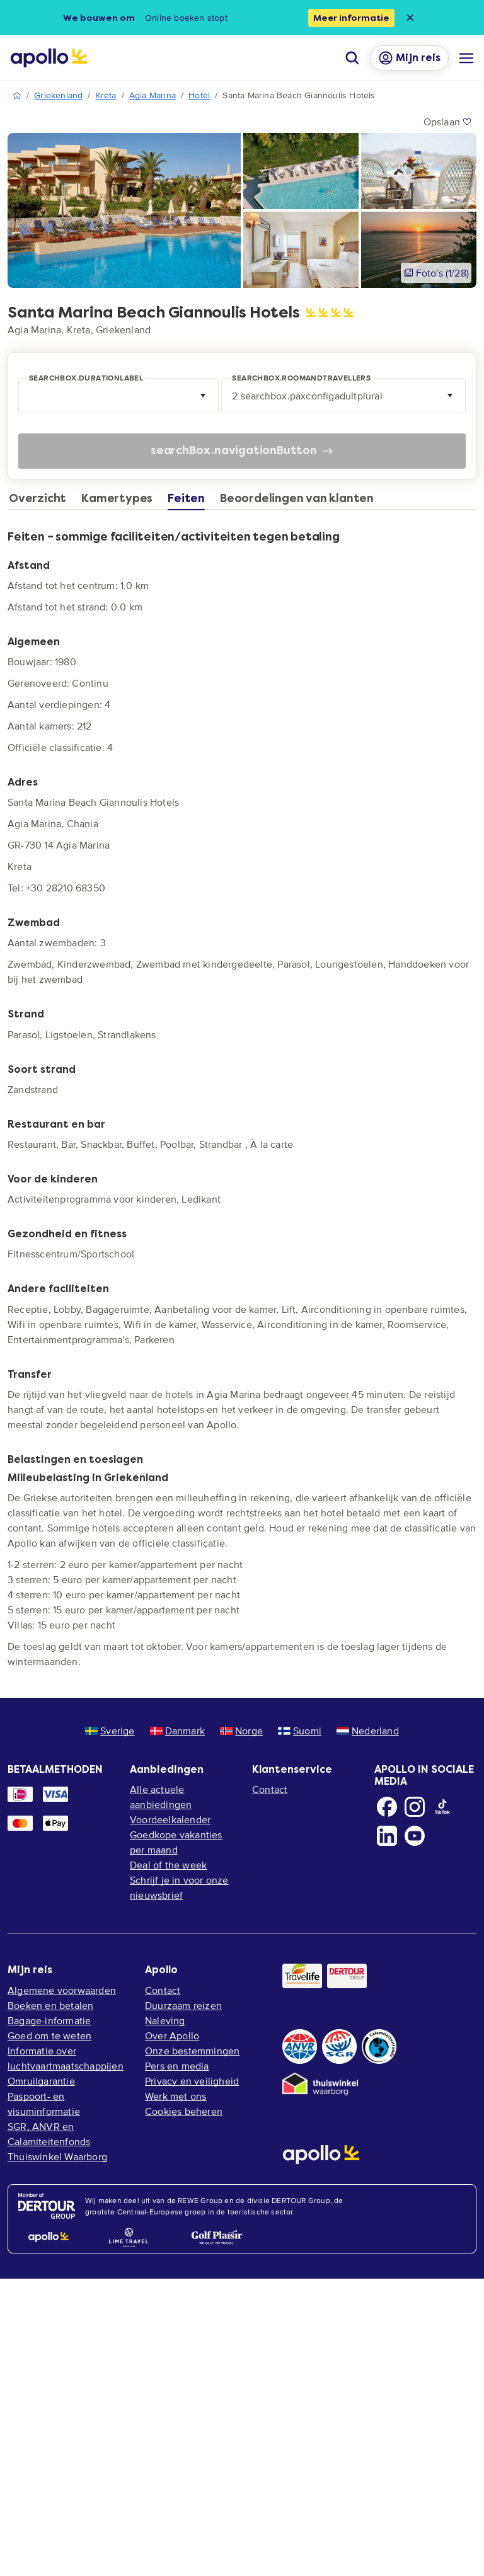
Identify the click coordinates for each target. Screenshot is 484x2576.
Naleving (165, 2020)
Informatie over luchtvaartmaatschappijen (66, 2058)
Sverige (109, 1730)
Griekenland (58, 95)
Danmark (177, 1730)
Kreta (106, 95)
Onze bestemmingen (192, 2050)
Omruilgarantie (41, 2081)
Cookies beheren (183, 2111)
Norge (241, 1730)
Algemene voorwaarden (62, 1990)
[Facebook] (387, 1806)
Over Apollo (172, 2035)
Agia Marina (152, 95)
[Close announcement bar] (410, 17)
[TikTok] (442, 1806)
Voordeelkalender (170, 1819)
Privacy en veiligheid (192, 2081)
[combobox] (118, 395)
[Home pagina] (49, 58)
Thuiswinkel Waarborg (57, 2156)
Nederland (368, 1730)
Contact (269, 1789)
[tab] (41, 501)
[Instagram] (414, 1806)
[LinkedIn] (387, 1835)
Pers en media (177, 2065)
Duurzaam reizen (183, 2005)
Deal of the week (168, 1864)
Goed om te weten (49, 2035)
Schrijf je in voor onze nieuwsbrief (179, 1887)
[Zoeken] (352, 58)
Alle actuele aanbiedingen (161, 1796)
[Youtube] (414, 1835)
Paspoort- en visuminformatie (44, 2103)
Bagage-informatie (49, 2020)
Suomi (299, 1730)
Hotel (199, 95)
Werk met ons (175, 2096)
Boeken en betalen (50, 2005)
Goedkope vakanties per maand (176, 1842)
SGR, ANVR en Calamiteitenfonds (49, 2134)
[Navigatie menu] (466, 58)
